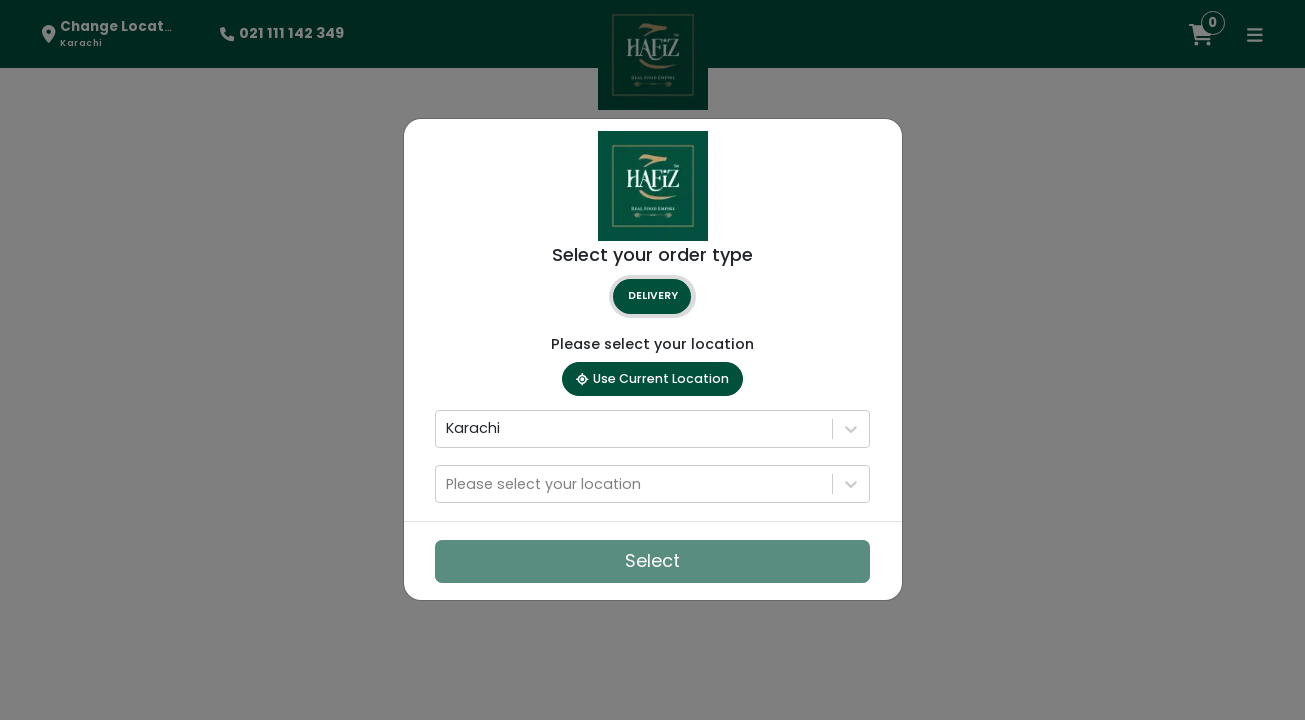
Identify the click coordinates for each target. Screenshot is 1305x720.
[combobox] (448, 429)
